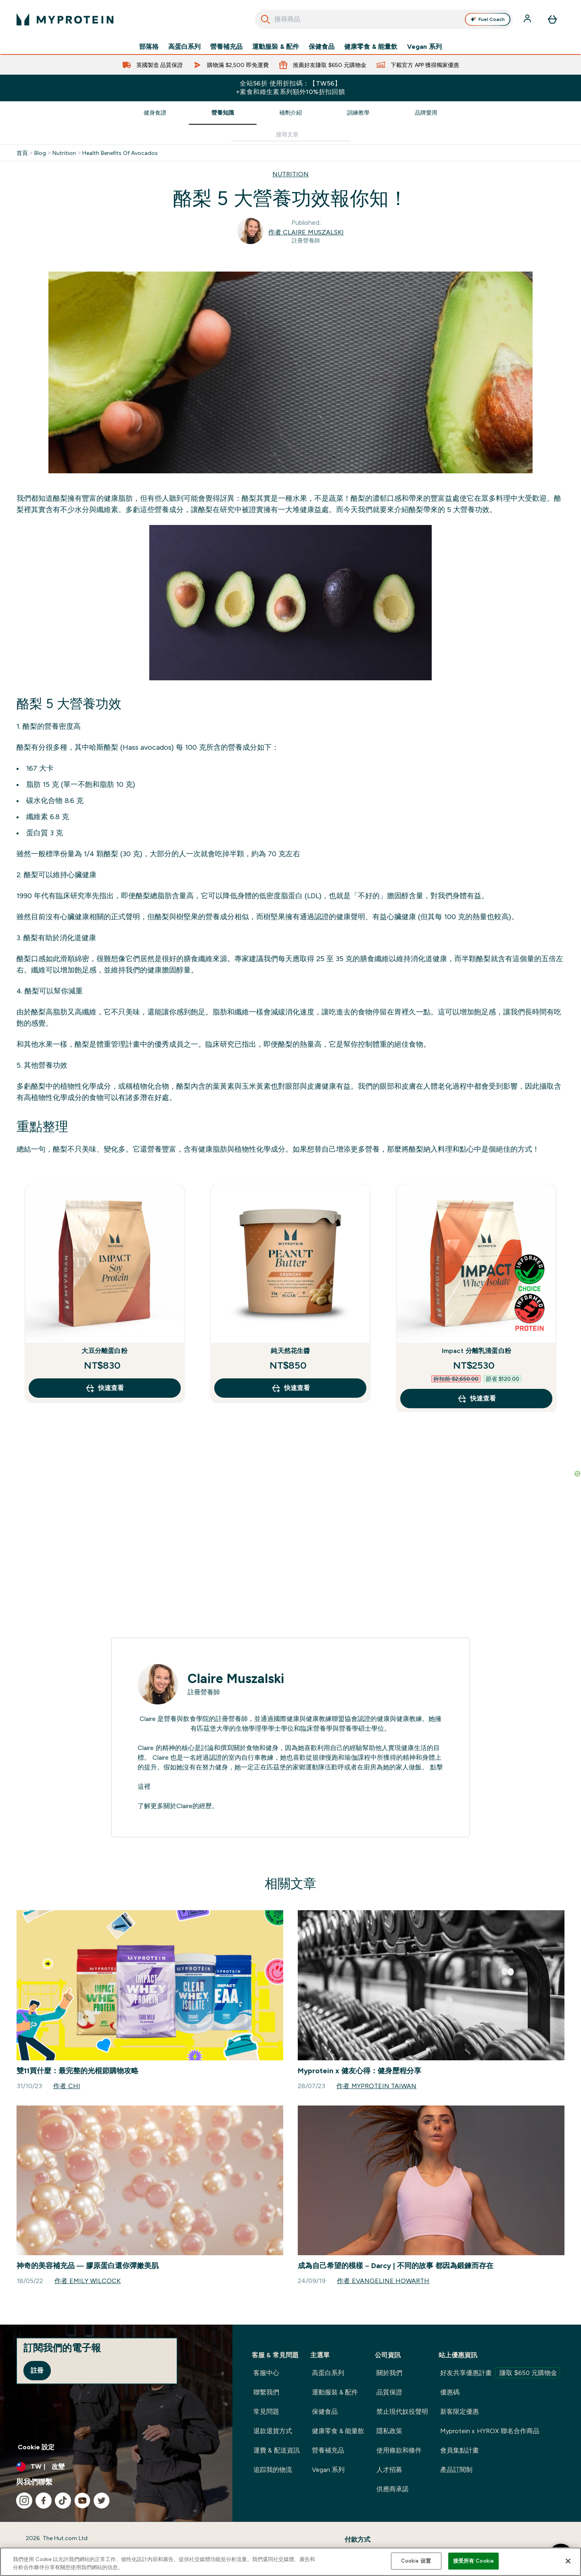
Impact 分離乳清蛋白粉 (476, 1350)
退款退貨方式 (272, 2431)
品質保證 (389, 2392)
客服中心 (266, 2372)
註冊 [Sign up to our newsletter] (37, 2370)
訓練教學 (358, 112)
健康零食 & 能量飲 (370, 47)
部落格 (149, 47)
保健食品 (321, 47)
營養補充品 (226, 47)
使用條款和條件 (399, 2450)
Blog (40, 153)
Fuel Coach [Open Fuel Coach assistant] (487, 19)
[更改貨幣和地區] (116, 2466)
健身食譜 (155, 112)
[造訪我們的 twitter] (102, 2500)
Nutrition (64, 153)
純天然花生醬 (290, 1350)
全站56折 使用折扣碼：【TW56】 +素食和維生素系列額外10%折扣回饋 (290, 87)
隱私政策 (389, 2431)
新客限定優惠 (459, 2411)
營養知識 (222, 112)
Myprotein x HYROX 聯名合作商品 (489, 2431)
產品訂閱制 (456, 2469)
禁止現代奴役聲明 (402, 2411)
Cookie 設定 (36, 2447)
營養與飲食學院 (186, 1718)
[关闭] (568, 2561)
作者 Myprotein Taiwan (376, 2086)
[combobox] (384, 19)
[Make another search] (290, 134)
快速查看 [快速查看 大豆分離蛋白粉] (104, 1388)
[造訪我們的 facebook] (44, 2500)
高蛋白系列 (184, 47)
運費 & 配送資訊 (276, 2450)
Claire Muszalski (236, 1678)
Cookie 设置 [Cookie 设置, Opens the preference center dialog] (416, 2561)
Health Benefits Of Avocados (120, 153)
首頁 (22, 153)
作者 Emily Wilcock (87, 2280)
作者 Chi (66, 2086)
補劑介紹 (290, 112)
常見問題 (266, 2411)
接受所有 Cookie (473, 2561)
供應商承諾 (392, 2489)
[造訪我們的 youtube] (82, 2500)
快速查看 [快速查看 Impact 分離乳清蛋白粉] (476, 1398)
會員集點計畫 (459, 2450)
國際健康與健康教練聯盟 (309, 1718)
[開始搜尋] (265, 19)
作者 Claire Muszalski (306, 232)
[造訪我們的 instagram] (24, 2500)
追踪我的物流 (272, 2469)
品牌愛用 (426, 112)
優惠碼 (450, 2392)
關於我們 (389, 2372)
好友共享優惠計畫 (500, 2372)
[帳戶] (528, 19)
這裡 (144, 1786)
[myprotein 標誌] (65, 19)
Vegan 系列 (424, 47)
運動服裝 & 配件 (275, 47)
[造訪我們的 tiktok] (63, 2500)
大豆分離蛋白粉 (104, 1350)
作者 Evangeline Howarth (383, 2280)
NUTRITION (290, 174)
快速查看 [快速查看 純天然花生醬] (290, 1388)
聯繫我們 (266, 2392)
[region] (290, 2561)
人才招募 (389, 2469)
